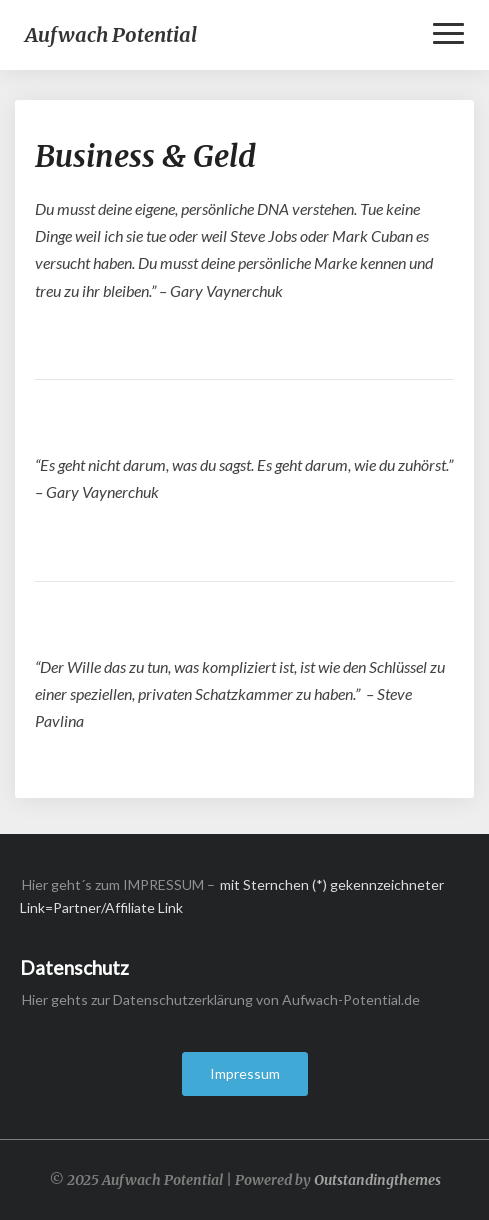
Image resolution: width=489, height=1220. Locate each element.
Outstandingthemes (377, 1180)
